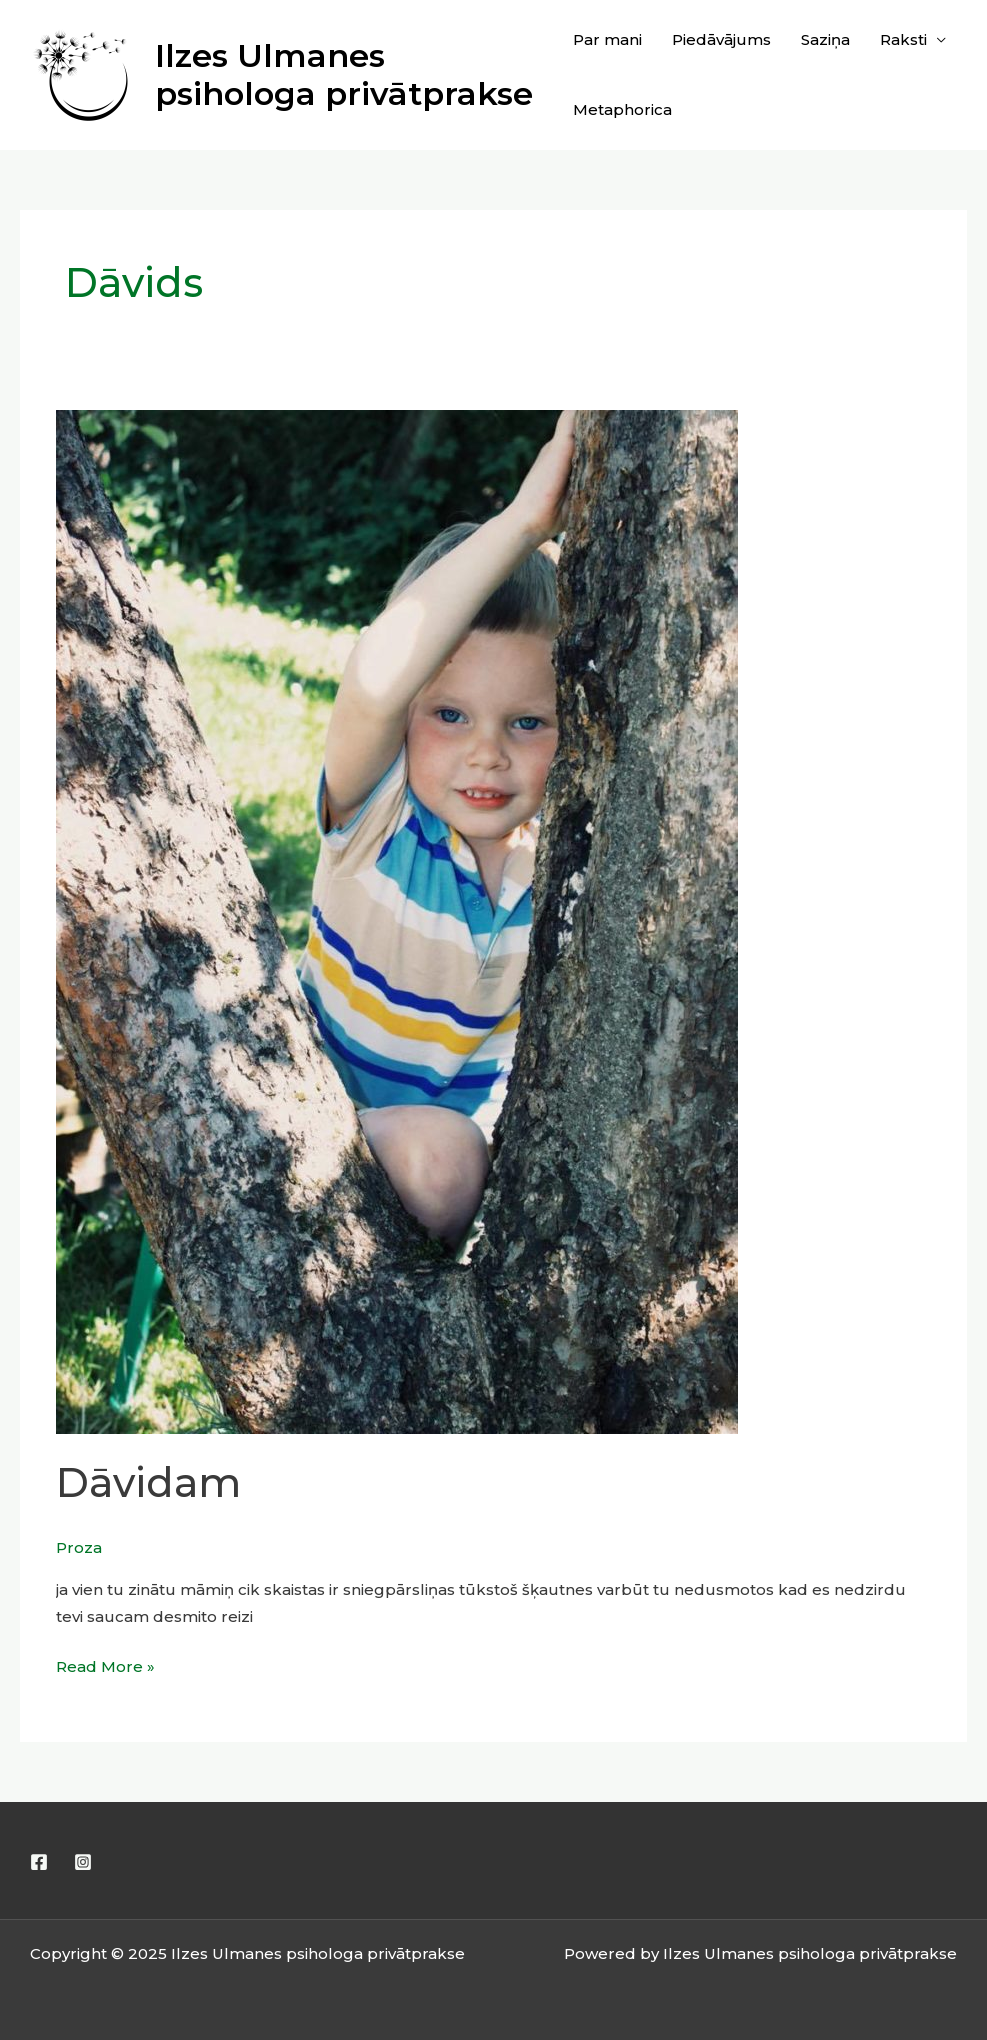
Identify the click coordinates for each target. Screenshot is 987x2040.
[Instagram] (83, 1862)
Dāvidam (148, 1482)
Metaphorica (622, 109)
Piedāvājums (721, 39)
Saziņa (825, 39)
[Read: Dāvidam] (397, 920)
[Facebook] (39, 1862)
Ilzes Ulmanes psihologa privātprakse (344, 74)
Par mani (607, 39)
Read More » (105, 1664)
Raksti (903, 39)
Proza (79, 1547)
